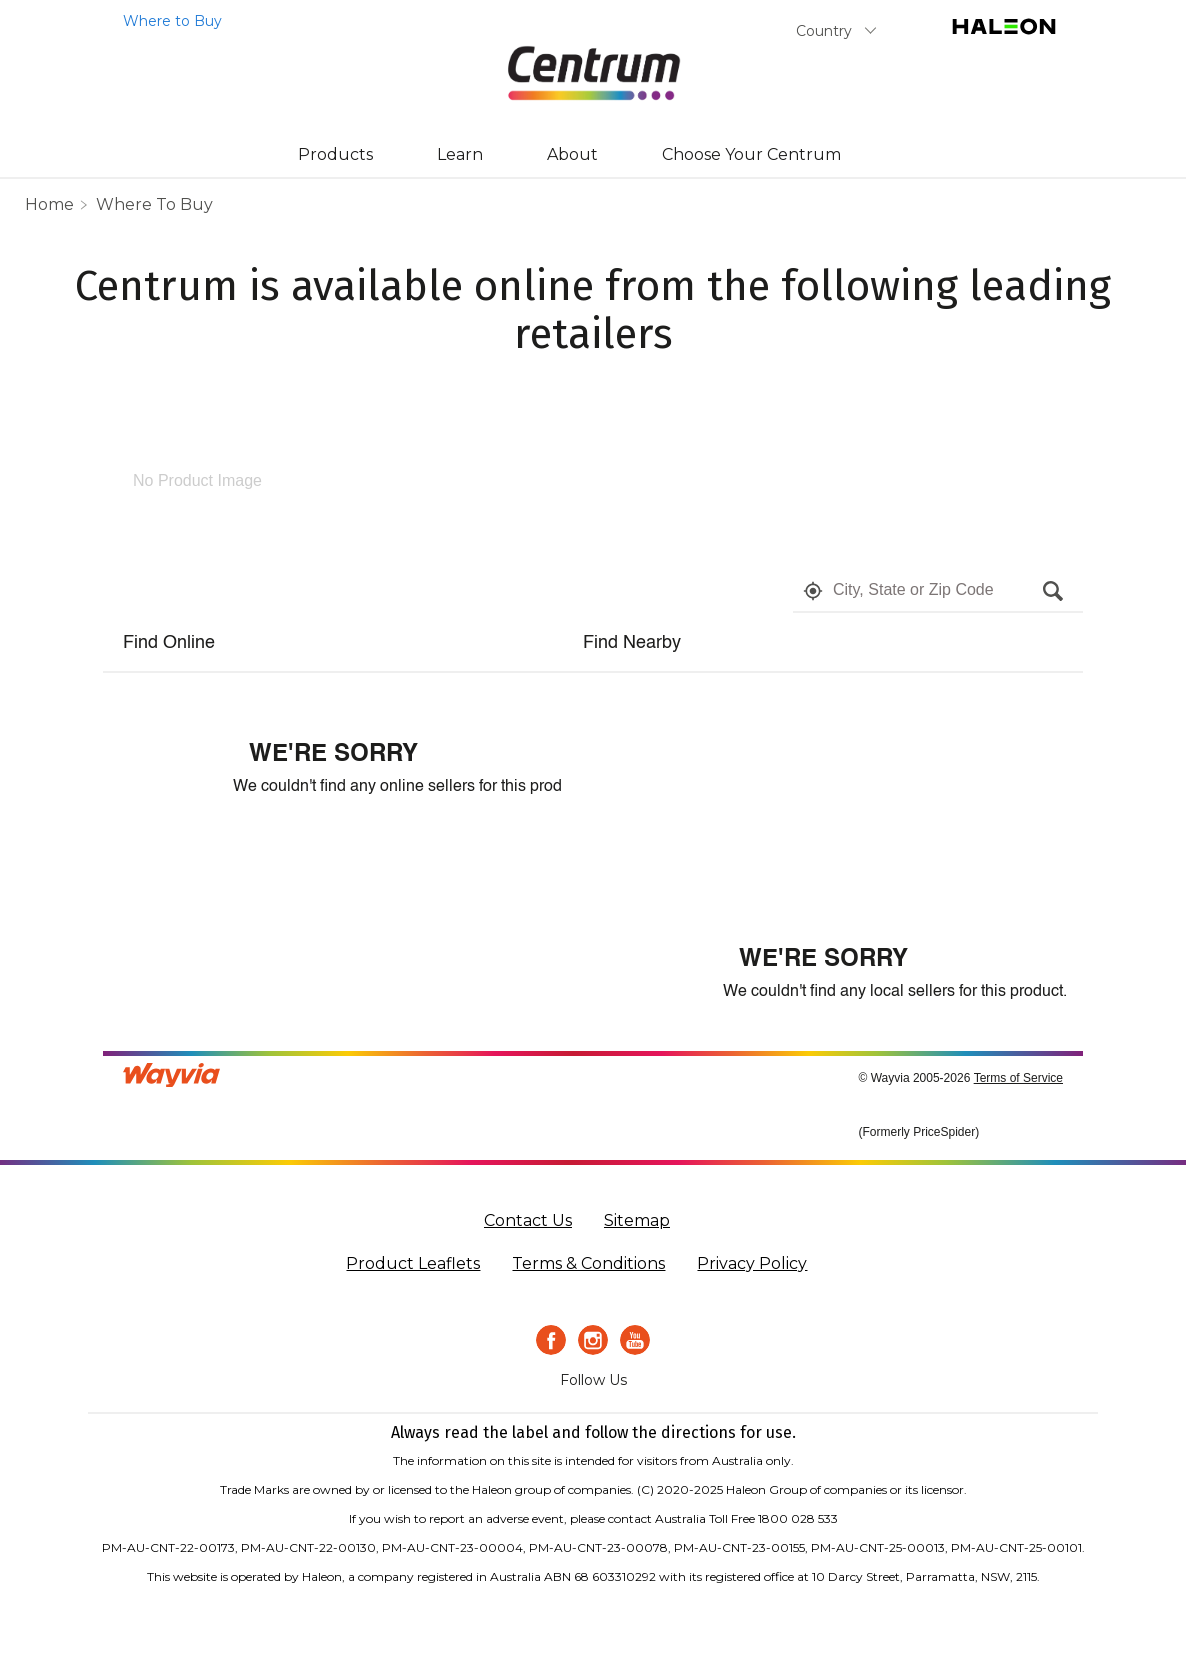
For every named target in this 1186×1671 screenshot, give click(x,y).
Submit (911, 35)
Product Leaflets (413, 1263)
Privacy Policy (752, 1263)
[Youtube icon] (635, 1340)
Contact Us (528, 1220)
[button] (813, 591)
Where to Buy (154, 204)
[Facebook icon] (551, 1340)
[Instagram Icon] (593, 1340)
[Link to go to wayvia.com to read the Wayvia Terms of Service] (173, 1072)
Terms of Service (1018, 1078)
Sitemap (637, 1220)
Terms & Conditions (588, 1263)
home (49, 204)
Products (335, 154)
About (572, 154)
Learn (460, 154)
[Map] (823, 783)
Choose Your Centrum (751, 154)
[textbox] (933, 591)
